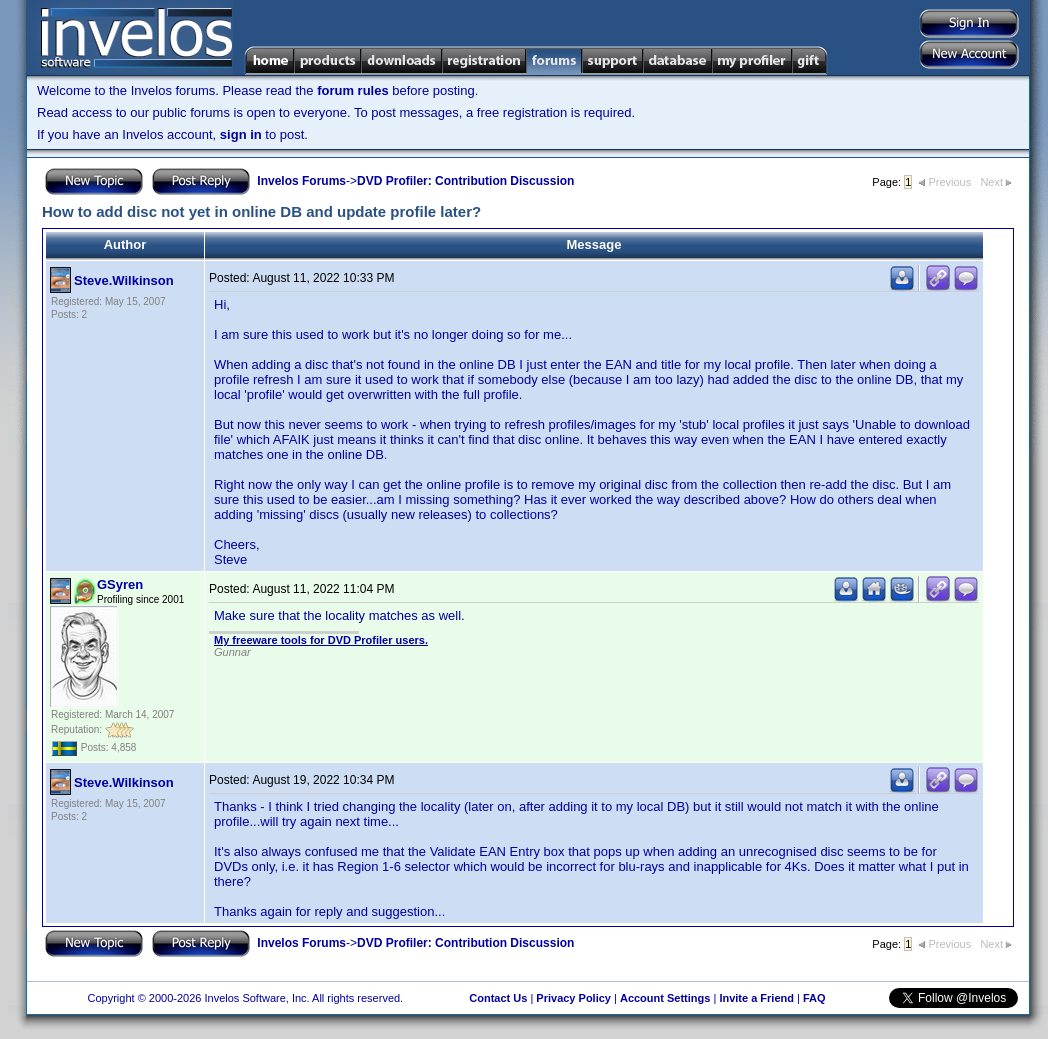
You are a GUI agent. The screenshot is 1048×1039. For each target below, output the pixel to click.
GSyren (120, 584)
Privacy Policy (573, 998)
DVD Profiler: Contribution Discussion (465, 181)
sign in (241, 134)
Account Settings (665, 998)
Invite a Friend (756, 998)
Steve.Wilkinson (124, 280)
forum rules (353, 90)
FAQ (814, 998)
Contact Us (498, 998)
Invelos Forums (301, 181)
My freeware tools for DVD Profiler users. (321, 640)
